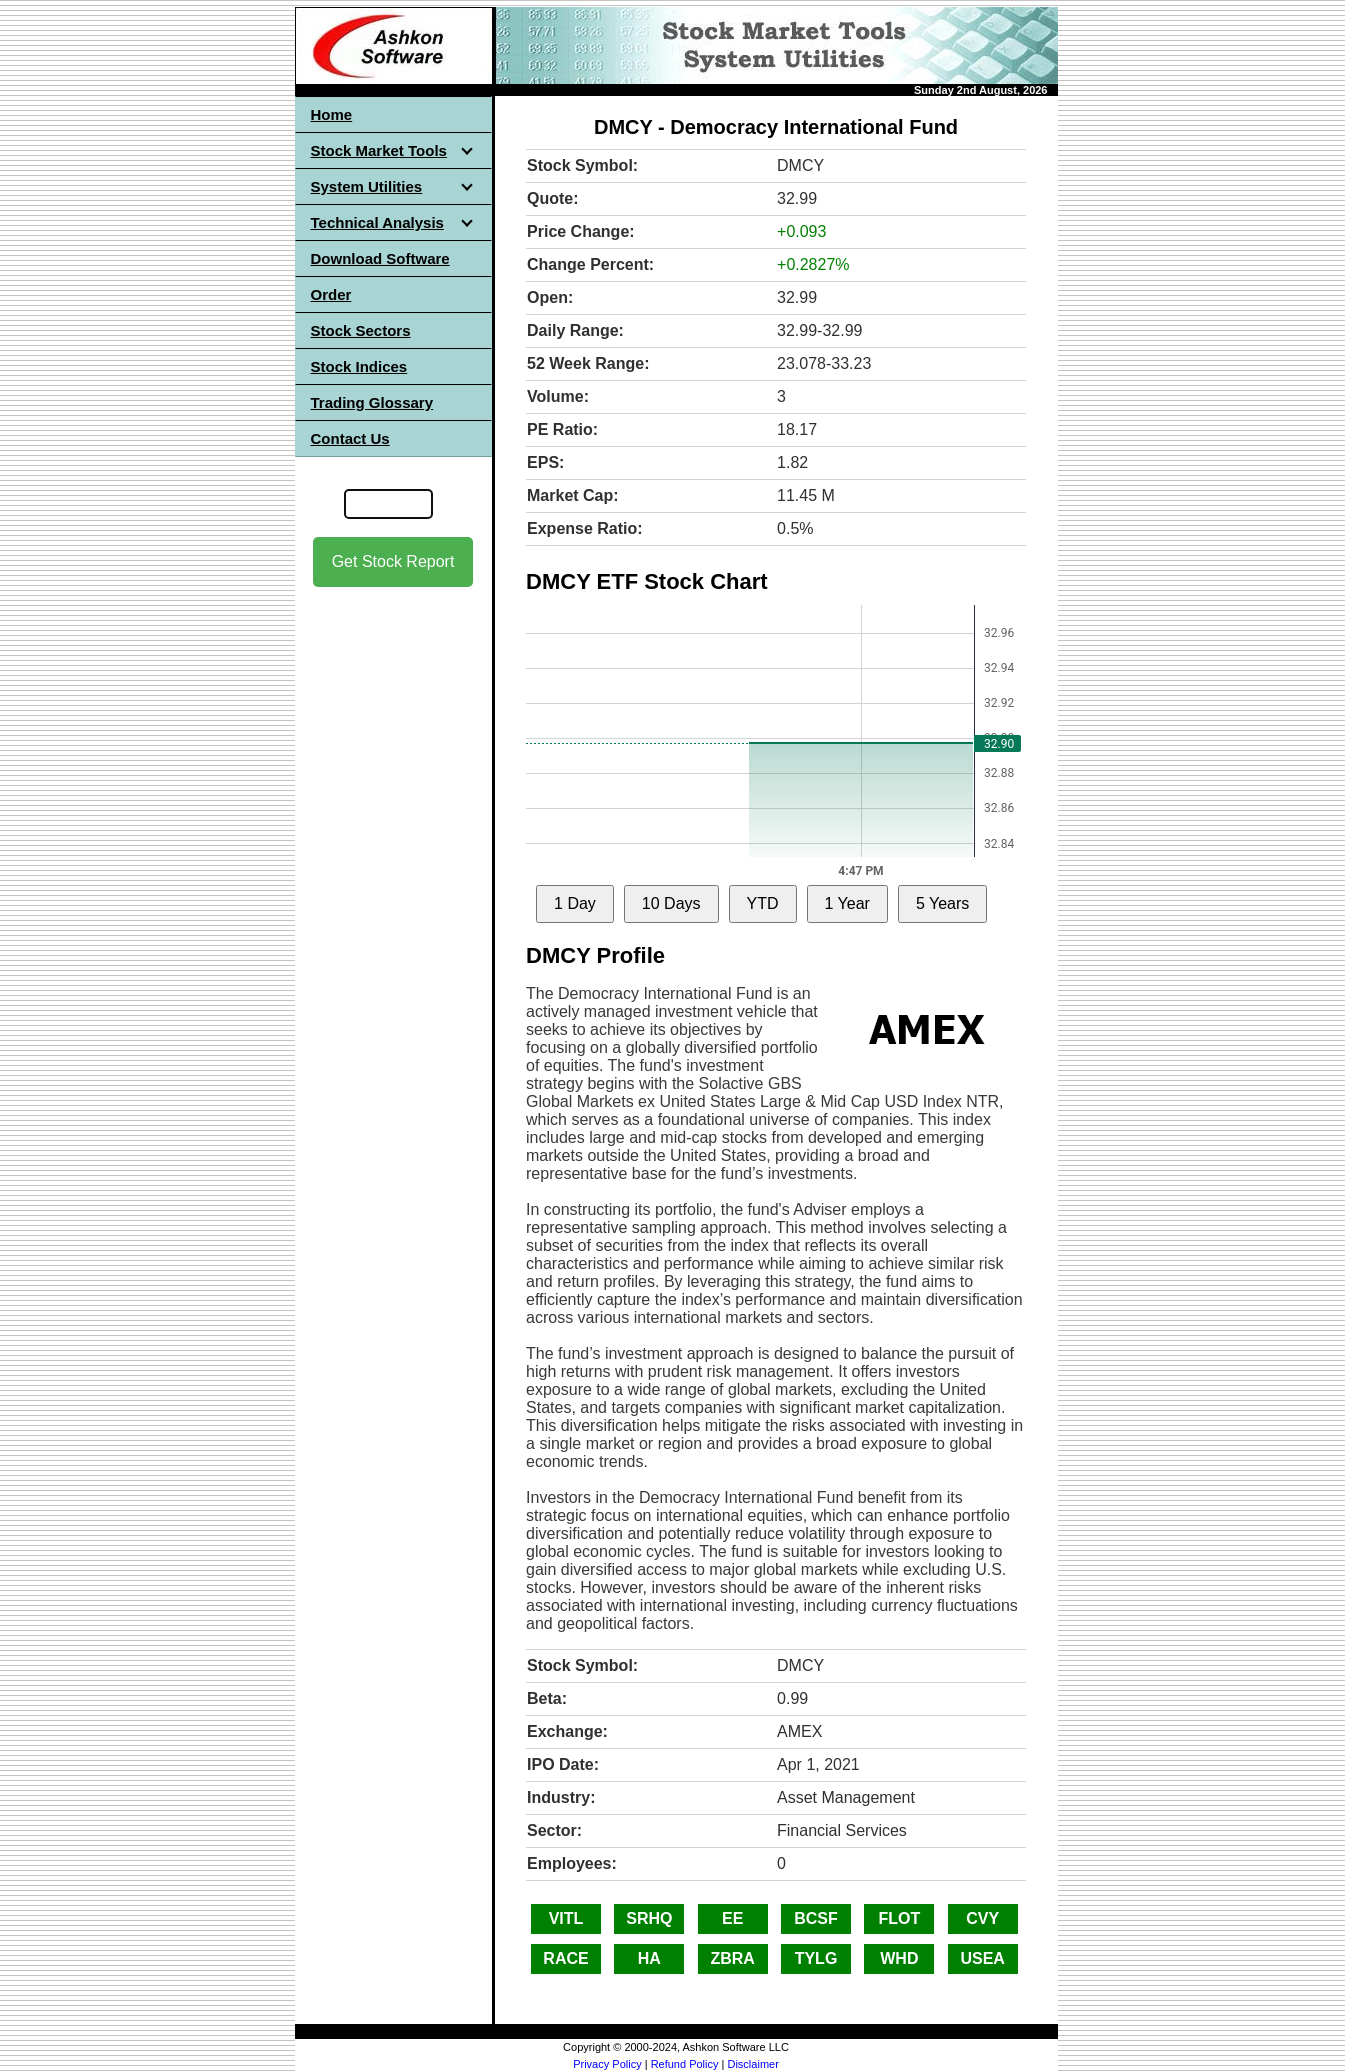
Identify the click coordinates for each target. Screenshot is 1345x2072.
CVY (982, 1918)
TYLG (816, 1958)
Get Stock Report (393, 561)
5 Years (942, 903)
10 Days (671, 903)
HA (649, 1958)
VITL (566, 1918)
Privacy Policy (607, 2064)
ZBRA (732, 1958)
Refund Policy (685, 2064)
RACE (565, 1958)
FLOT (899, 1918)
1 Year (847, 903)
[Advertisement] (393, 901)
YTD (763, 903)
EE (732, 1918)
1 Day (575, 903)
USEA (982, 1958)
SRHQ (649, 1918)
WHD (899, 1958)
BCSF (816, 1918)
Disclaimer (752, 2064)
